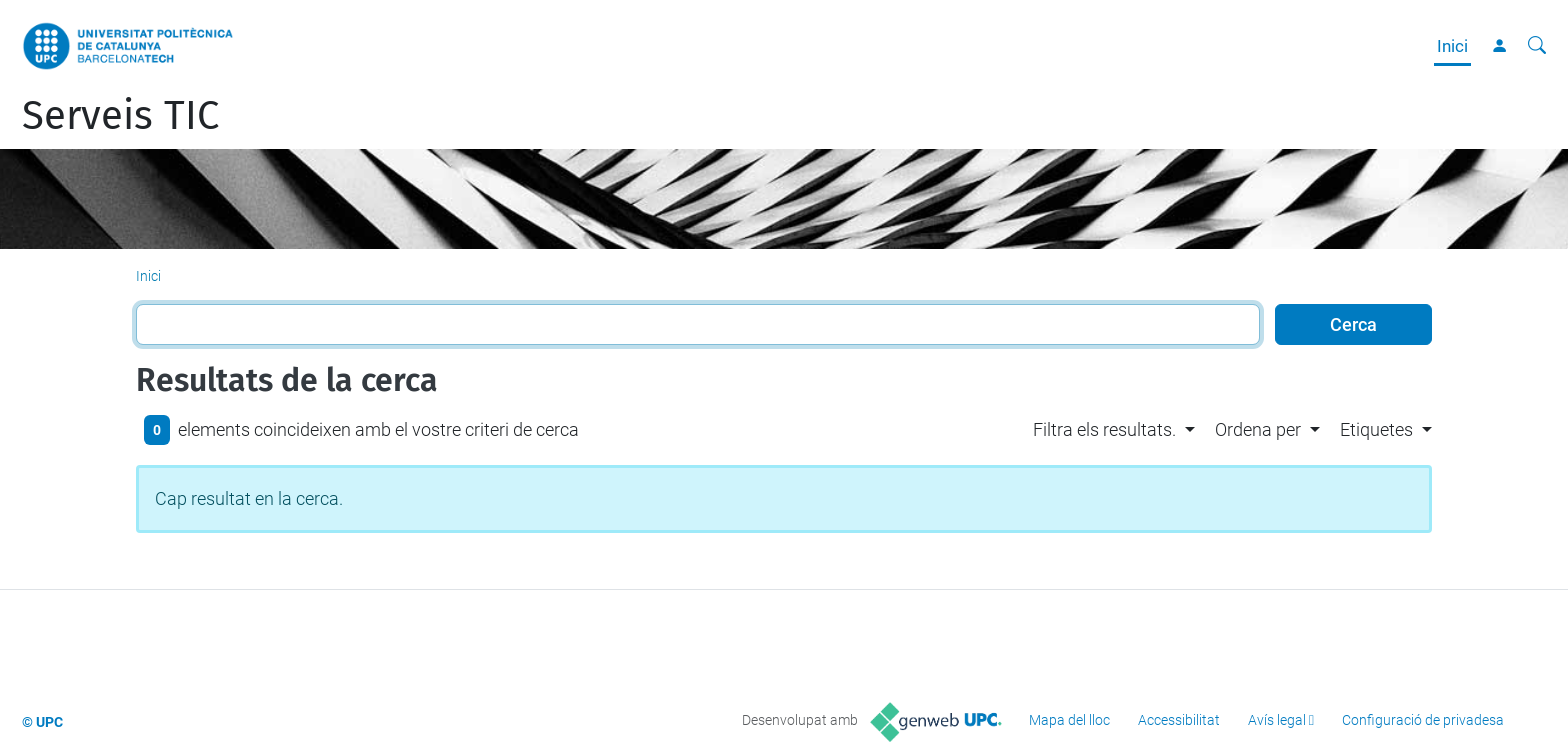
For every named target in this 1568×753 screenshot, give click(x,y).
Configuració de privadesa (1423, 720)
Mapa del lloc (1069, 720)
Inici (1452, 46)
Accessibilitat (1179, 720)
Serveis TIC (120, 116)
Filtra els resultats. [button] (1104, 429)
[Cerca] (1537, 46)
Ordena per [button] (1258, 429)
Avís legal (1277, 720)
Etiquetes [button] (1376, 429)
